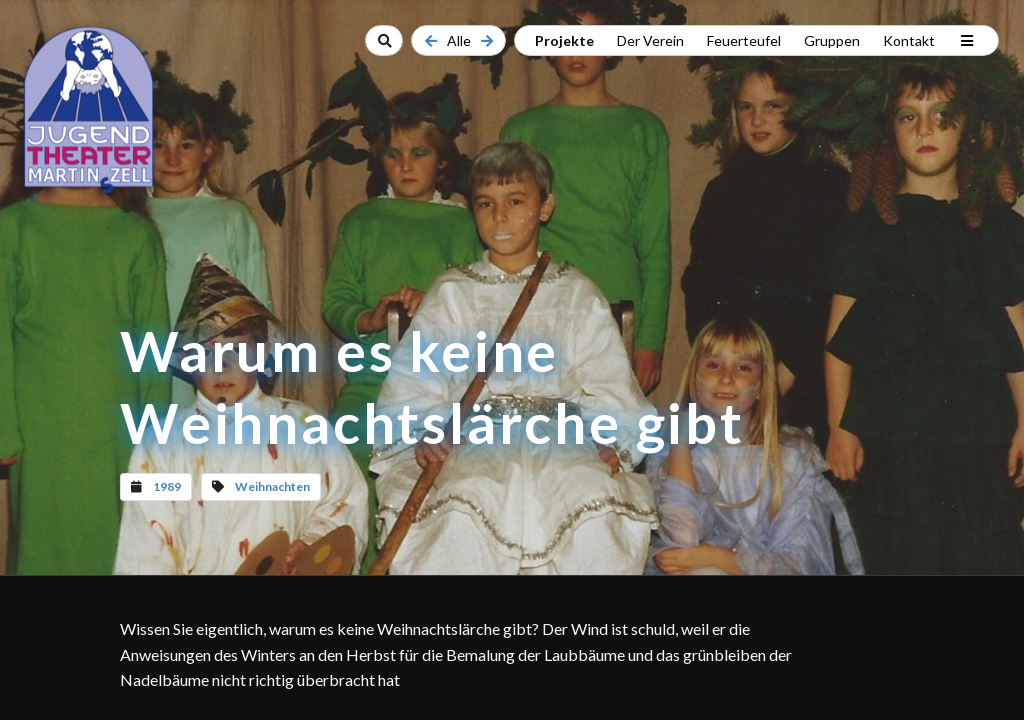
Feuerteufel (744, 40)
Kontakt (909, 40)
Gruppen (832, 40)
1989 (167, 486)
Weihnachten (272, 486)
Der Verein (650, 40)
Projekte (564, 40)
